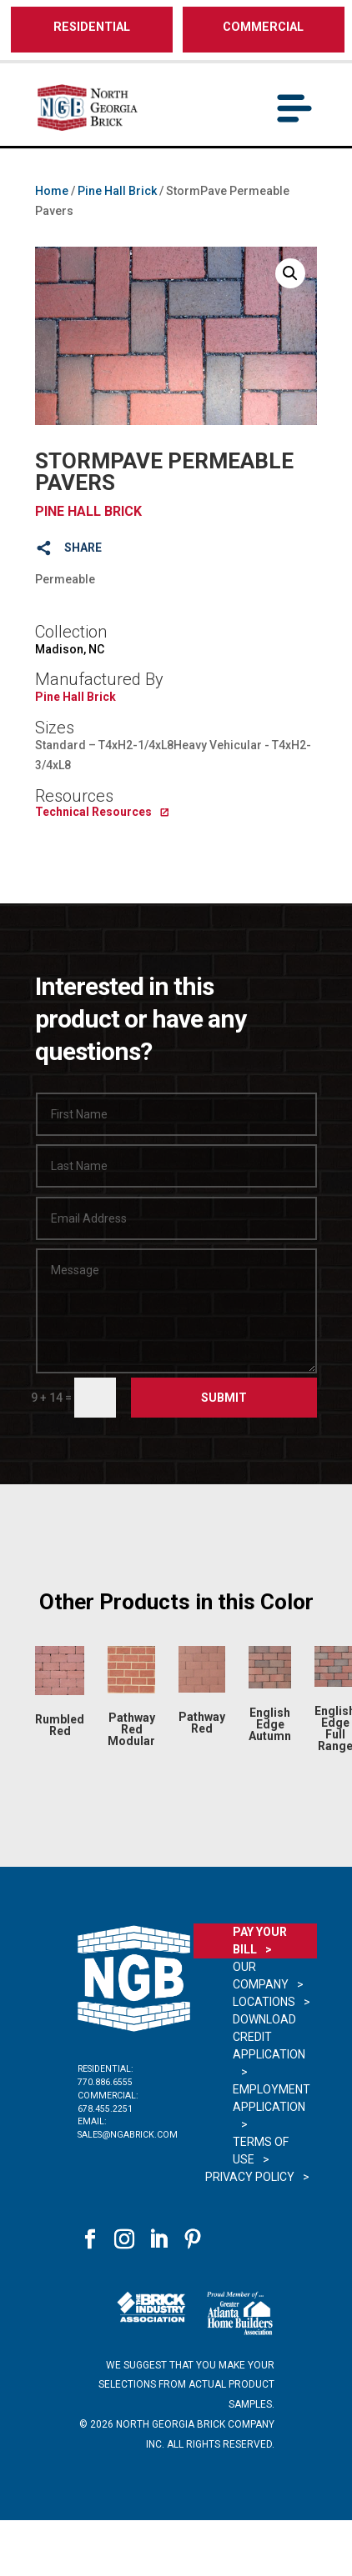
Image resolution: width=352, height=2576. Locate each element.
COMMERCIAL (263, 27)
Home (51, 191)
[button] (290, 273)
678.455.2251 (105, 2108)
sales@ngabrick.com (128, 2134)
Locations (264, 2001)
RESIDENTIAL (91, 27)
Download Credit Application (269, 2037)
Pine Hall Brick (117, 191)
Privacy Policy (249, 2176)
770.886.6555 (105, 2082)
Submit (224, 1397)
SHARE (83, 547)
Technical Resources (93, 811)
